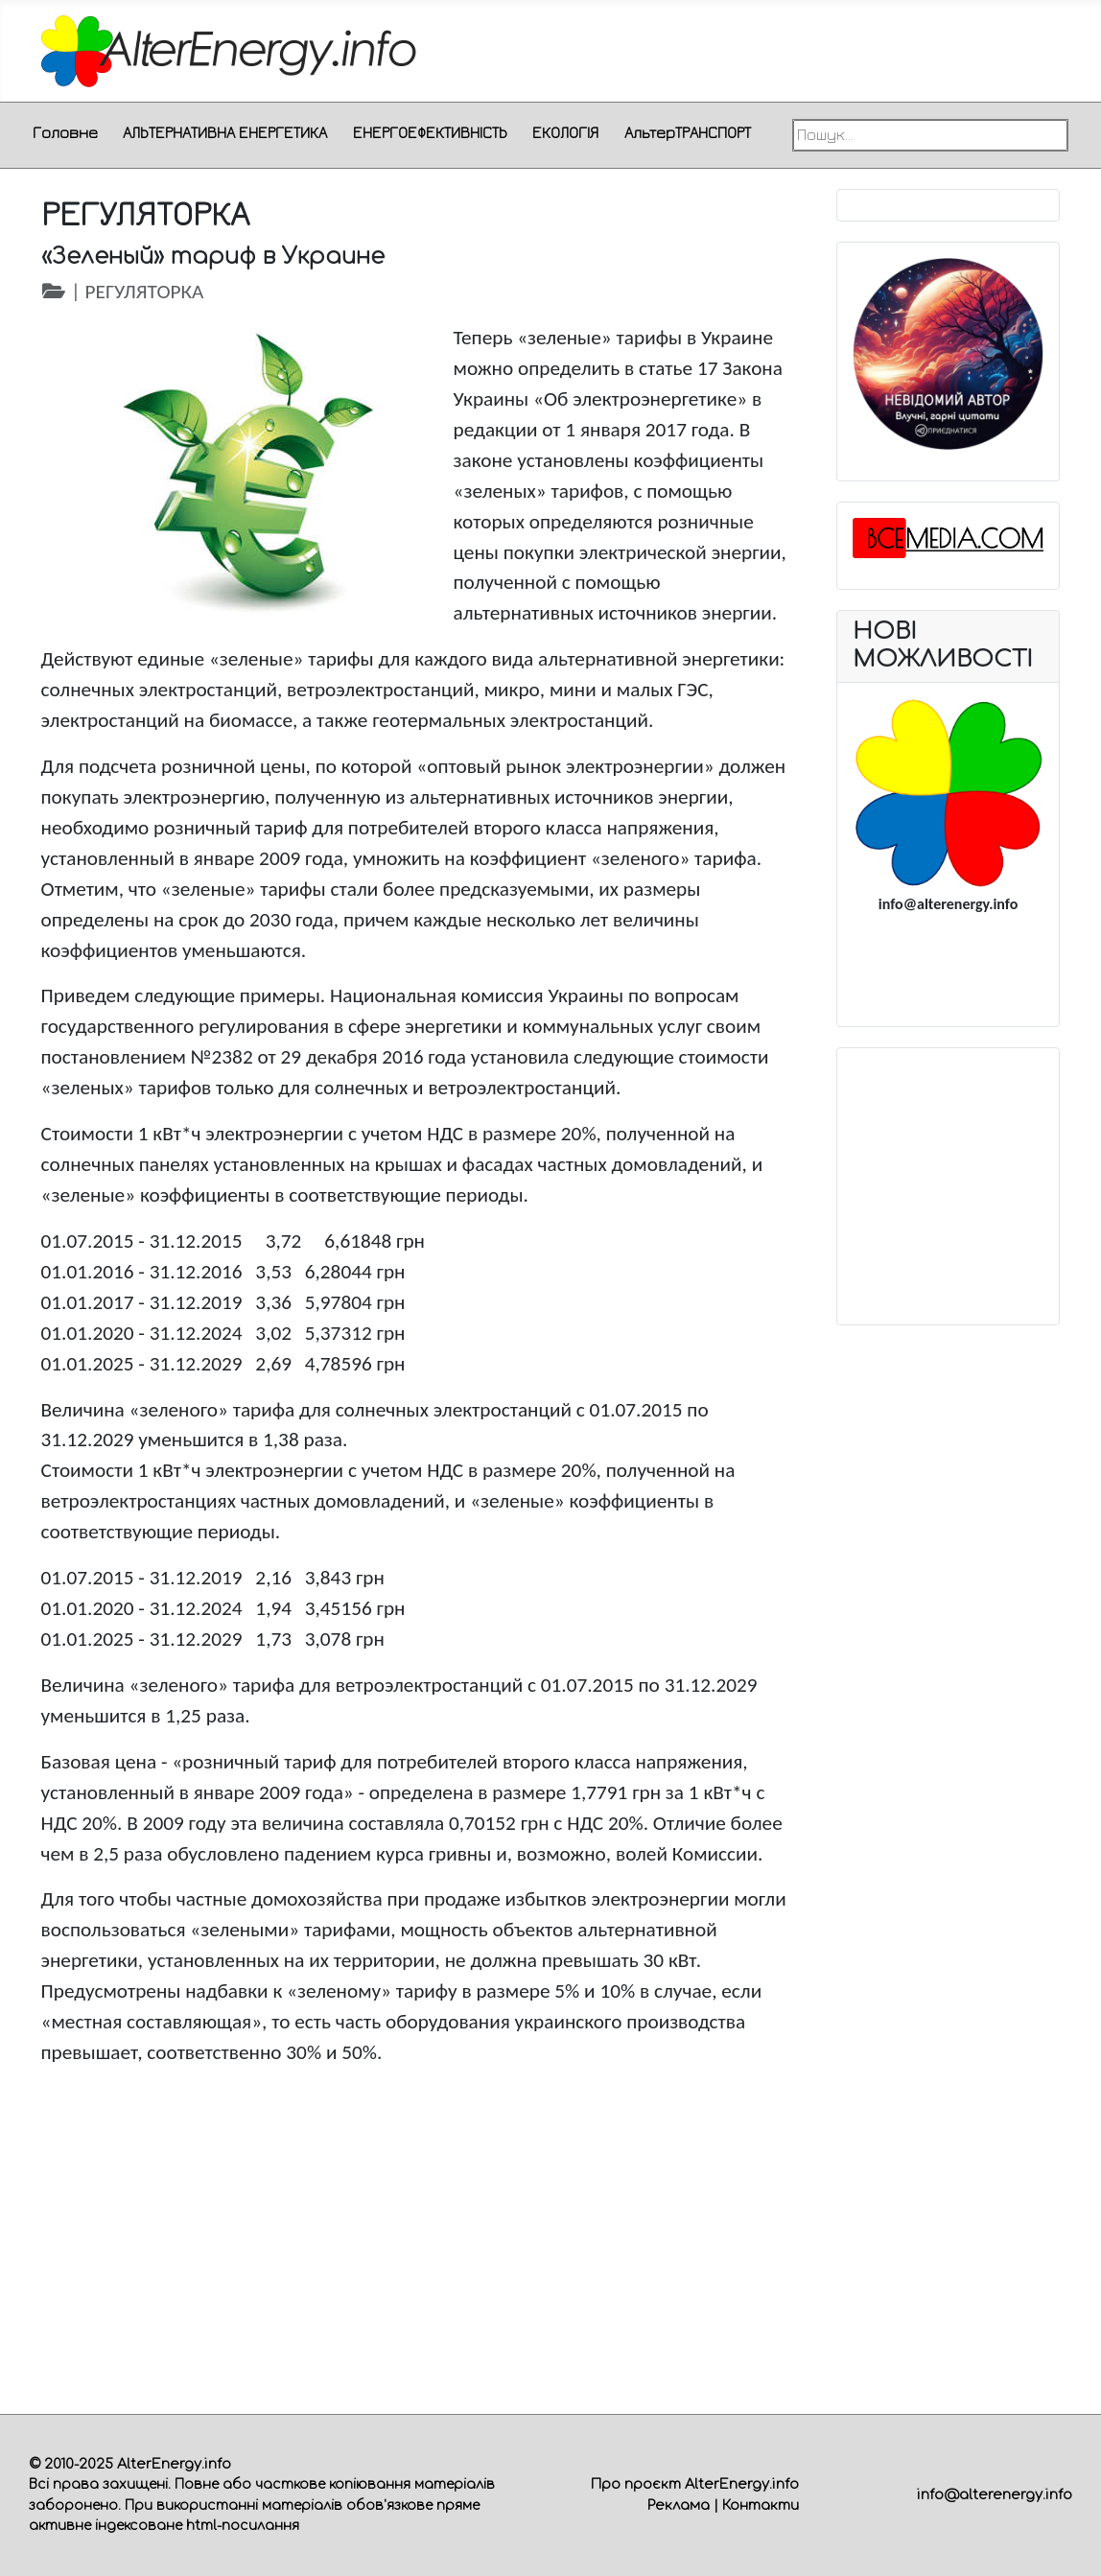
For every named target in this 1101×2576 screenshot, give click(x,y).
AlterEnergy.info (174, 2463)
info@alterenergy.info (994, 2494)
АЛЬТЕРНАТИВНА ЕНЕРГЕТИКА (225, 132)
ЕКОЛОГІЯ (565, 132)
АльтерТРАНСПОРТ (687, 132)
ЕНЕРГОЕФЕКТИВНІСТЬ (430, 132)
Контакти (760, 2505)
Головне (65, 132)
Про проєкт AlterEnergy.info (695, 2484)
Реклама (678, 2505)
